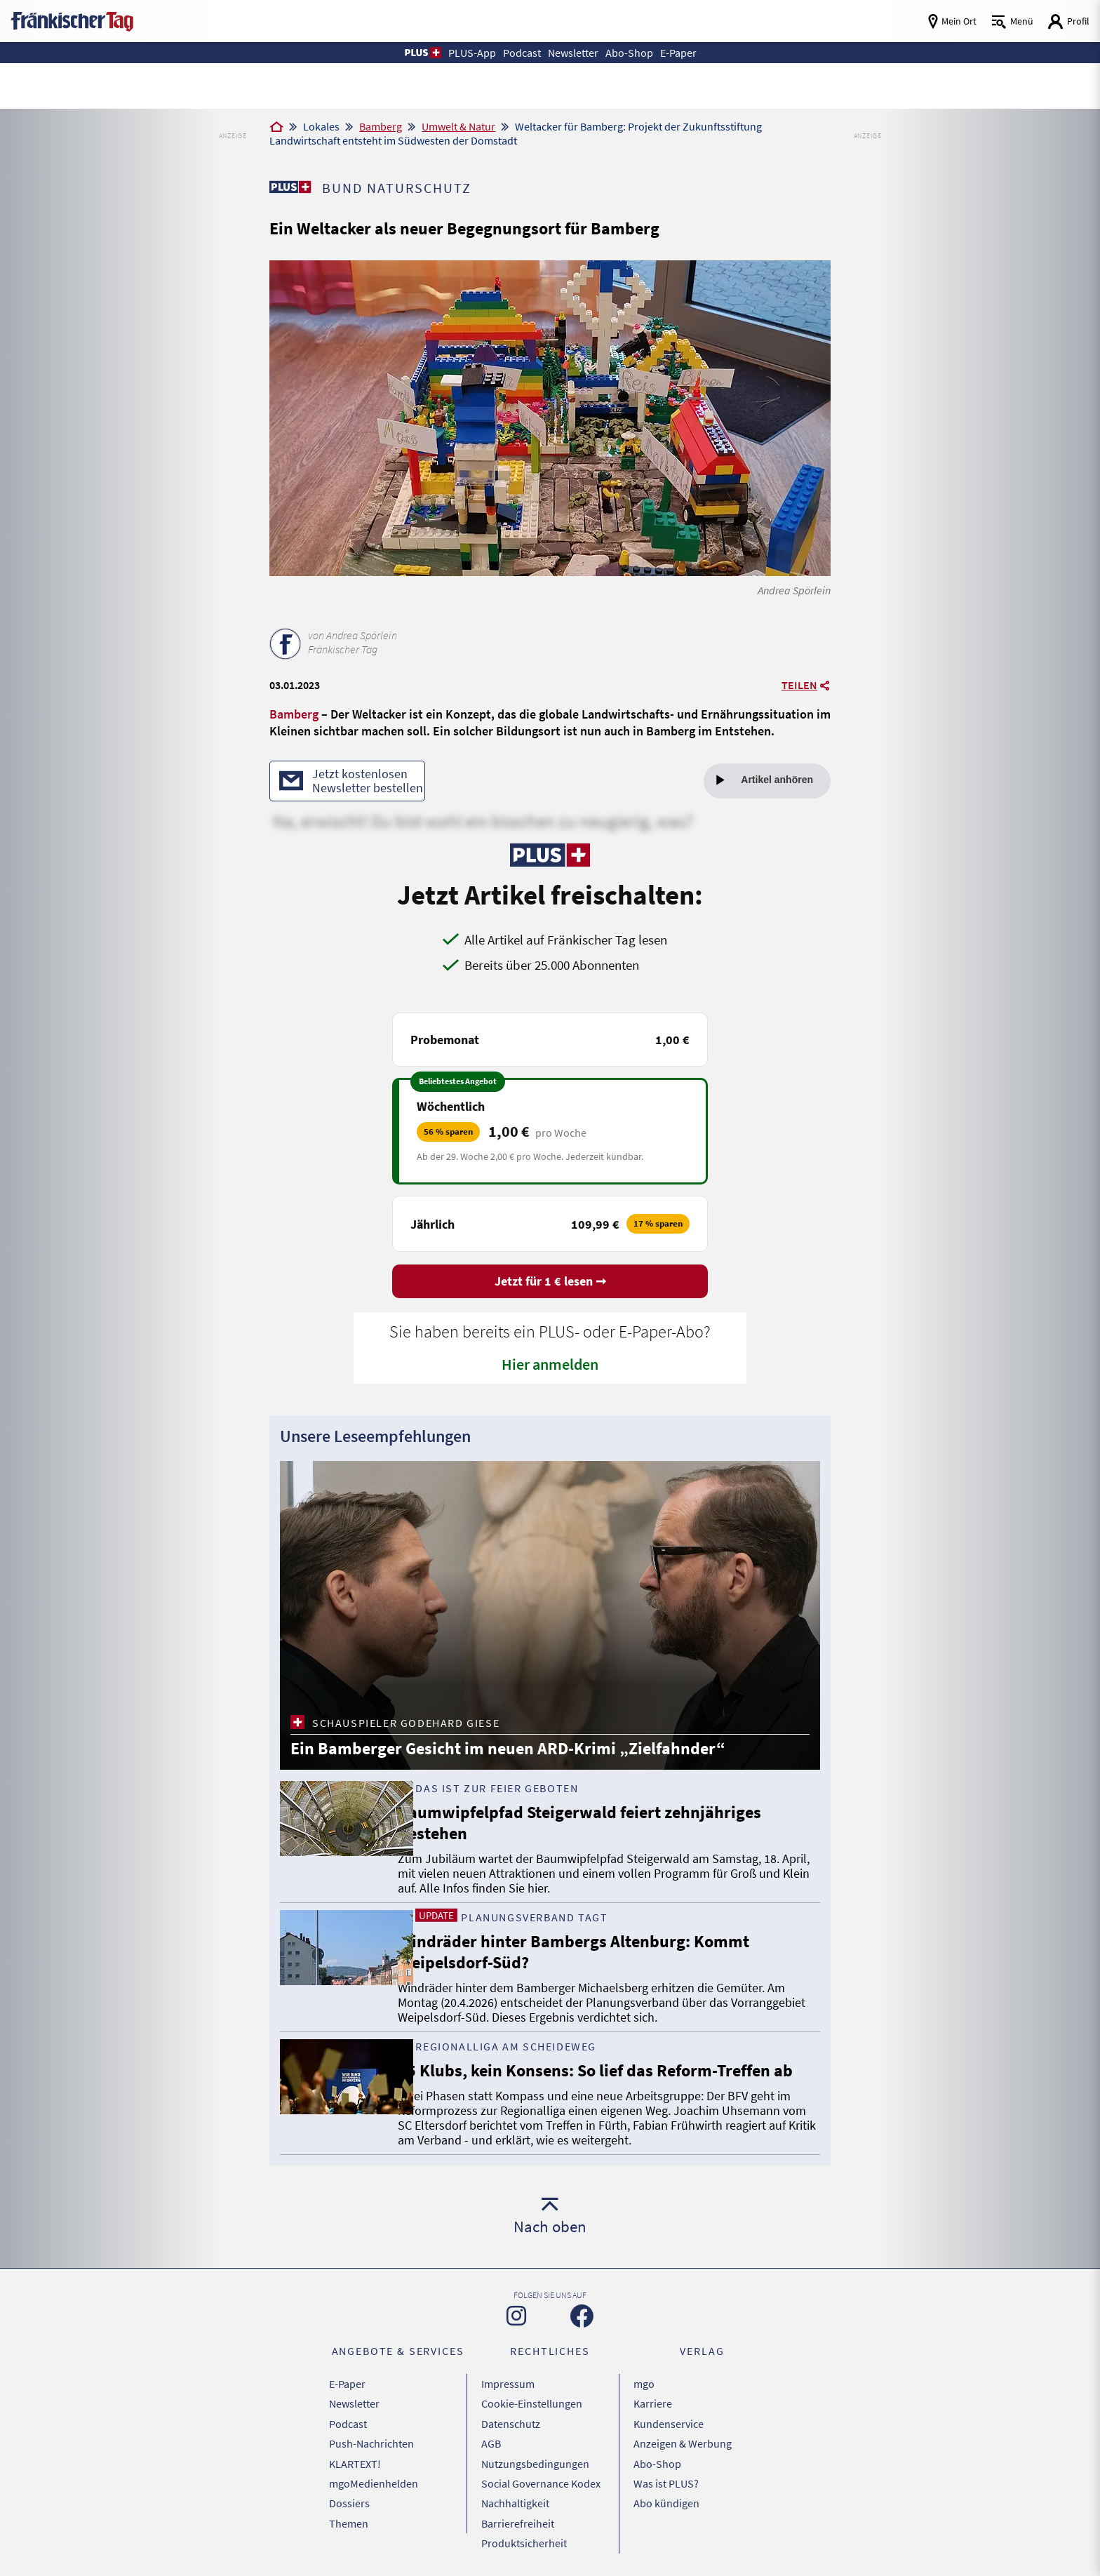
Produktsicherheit (524, 2525)
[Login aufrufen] (1068, 21)
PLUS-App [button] (461, 52)
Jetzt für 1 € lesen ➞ (550, 1283)
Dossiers (349, 2490)
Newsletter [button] (573, 52)
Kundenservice (668, 2420)
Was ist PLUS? (666, 2472)
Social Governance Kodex (541, 2472)
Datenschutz (510, 2420)
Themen (348, 2507)
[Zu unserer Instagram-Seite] (516, 2317)
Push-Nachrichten (371, 2437)
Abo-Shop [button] (636, 52)
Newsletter (354, 2402)
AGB (491, 2437)
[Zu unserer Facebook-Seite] (582, 2318)
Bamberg (380, 126)
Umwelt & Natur (458, 126)
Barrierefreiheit (517, 2507)
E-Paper (347, 2384)
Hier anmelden (550, 1366)
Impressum (508, 2384)
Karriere (652, 2402)
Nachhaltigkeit (515, 2490)
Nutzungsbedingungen (535, 2455)
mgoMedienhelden (373, 2472)
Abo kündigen (666, 2490)
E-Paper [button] (690, 52)
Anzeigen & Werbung (682, 2437)
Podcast (348, 2420)
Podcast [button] (516, 52)
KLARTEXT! (355, 2455)
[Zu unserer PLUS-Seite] (290, 186)
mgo (644, 2384)
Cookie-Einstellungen (531, 2402)
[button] (408, 52)
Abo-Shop (657, 2455)
